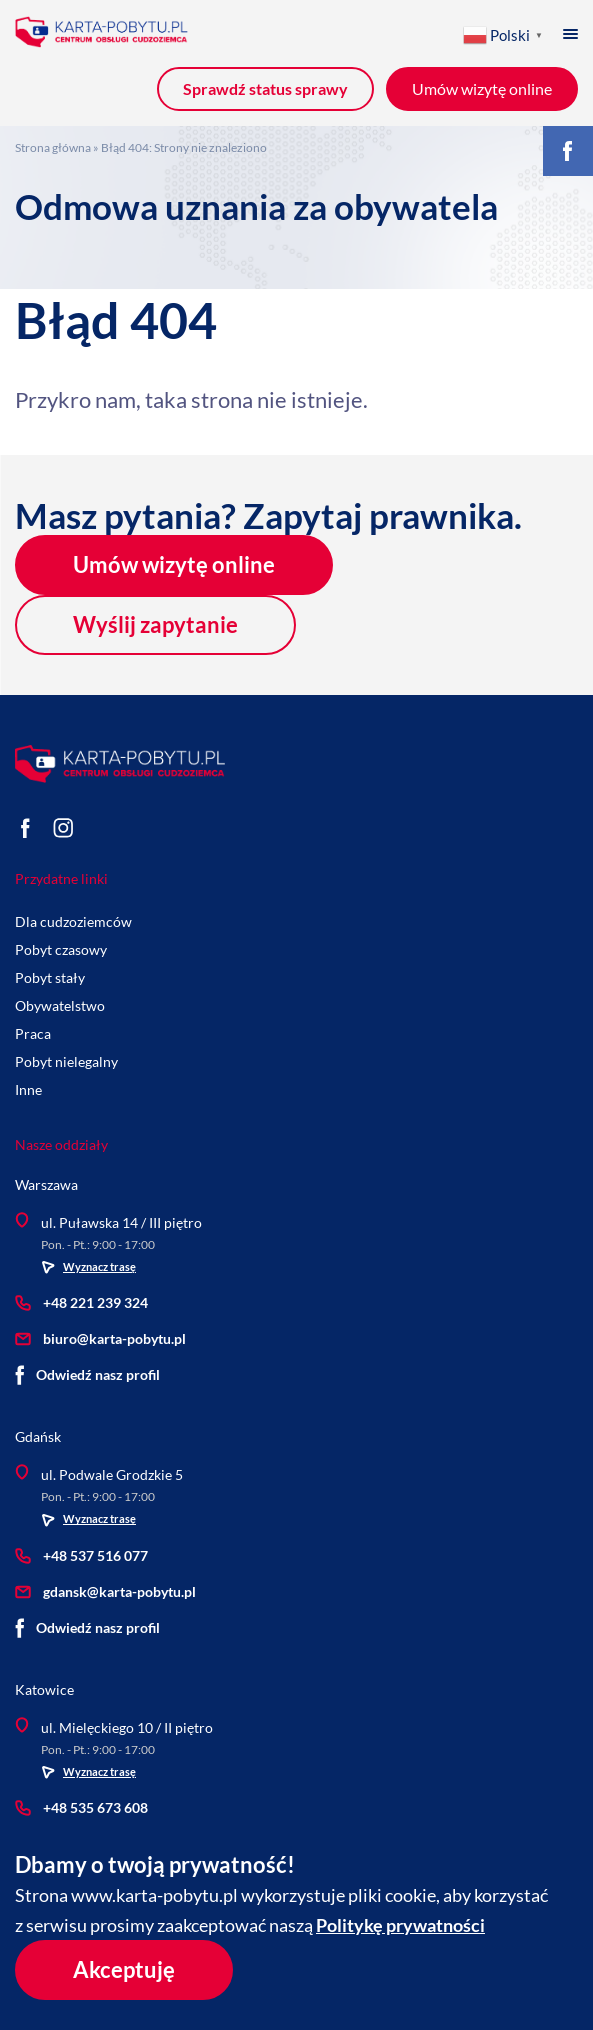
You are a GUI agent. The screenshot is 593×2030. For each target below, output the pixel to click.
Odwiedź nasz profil (87, 1375)
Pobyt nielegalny (66, 1061)
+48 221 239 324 (81, 1302)
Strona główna (53, 147)
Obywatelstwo (60, 1005)
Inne (28, 1089)
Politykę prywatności (400, 1925)
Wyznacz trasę (88, 1267)
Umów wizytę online (174, 564)
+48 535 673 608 (81, 1806)
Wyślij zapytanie (155, 624)
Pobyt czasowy (61, 949)
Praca (33, 1033)
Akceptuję (124, 1969)
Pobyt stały (50, 977)
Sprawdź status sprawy (265, 88)
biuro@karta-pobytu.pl (100, 1338)
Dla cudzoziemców (73, 921)
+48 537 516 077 (81, 1554)
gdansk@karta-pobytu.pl (105, 1590)
